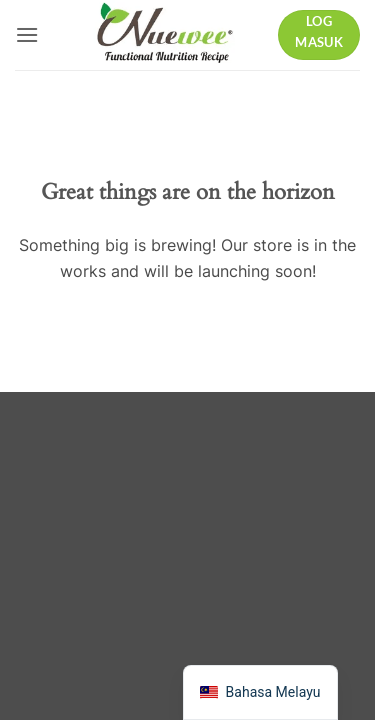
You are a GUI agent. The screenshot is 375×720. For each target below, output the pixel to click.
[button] (27, 34)
